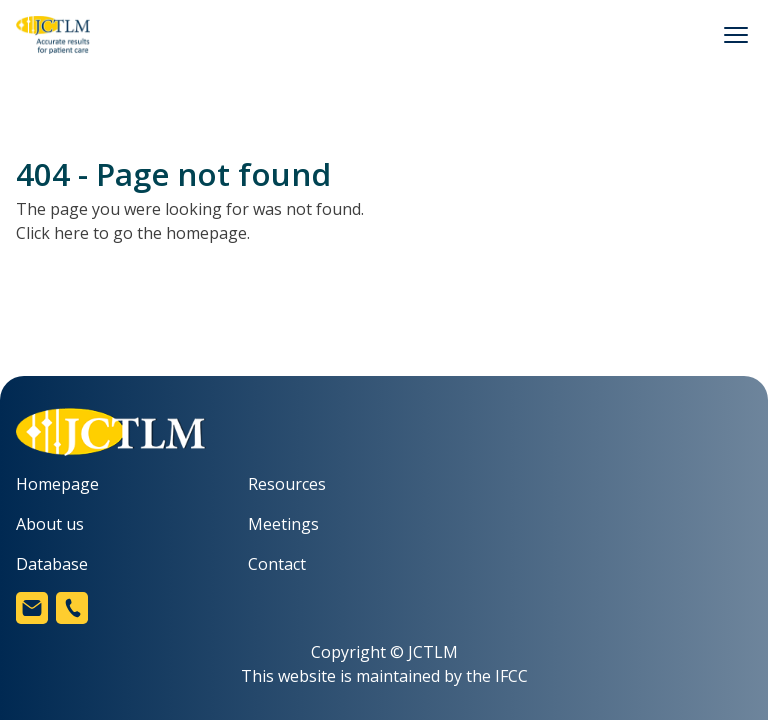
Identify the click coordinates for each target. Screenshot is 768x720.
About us (50, 524)
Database (52, 564)
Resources (287, 484)
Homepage (57, 484)
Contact (277, 564)
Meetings (283, 524)
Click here (52, 233)
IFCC (511, 676)
